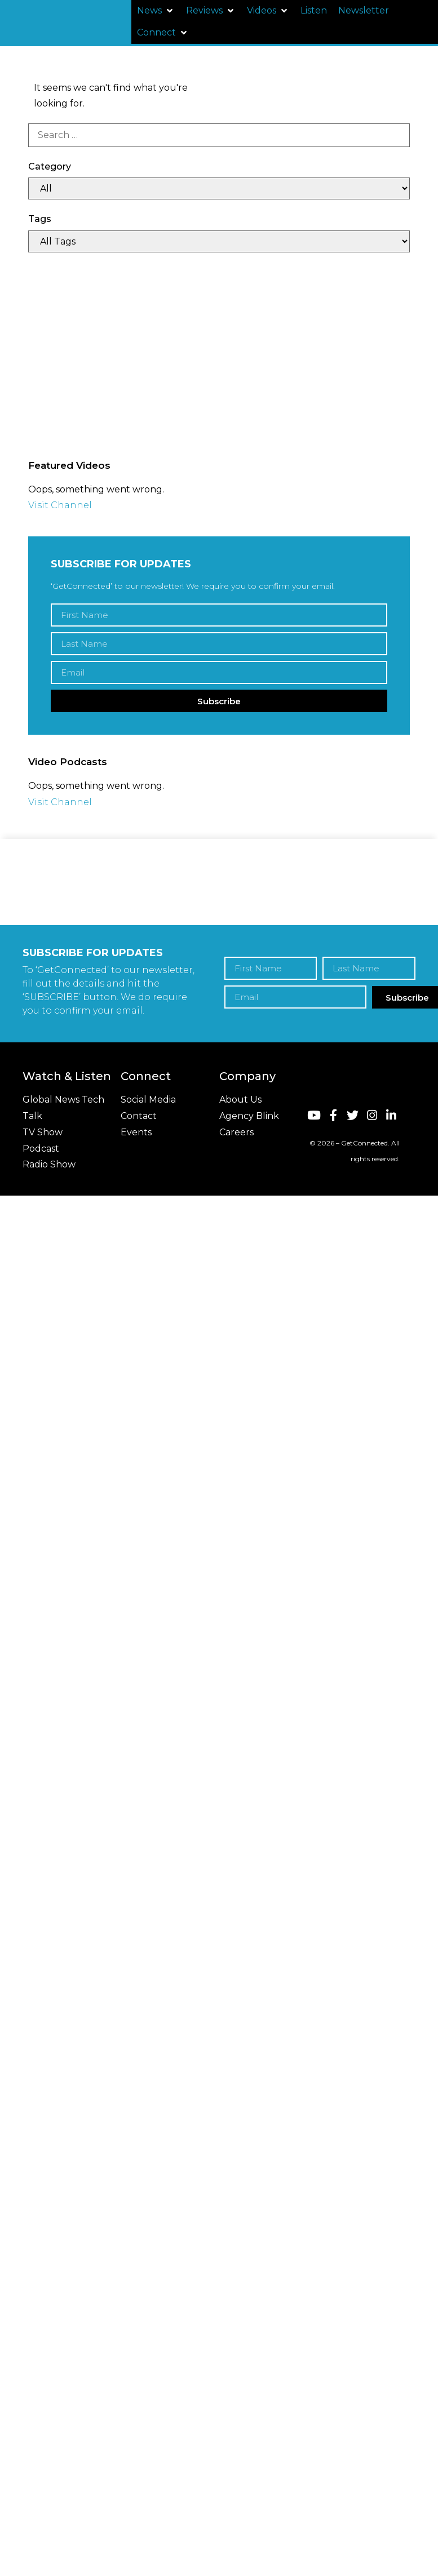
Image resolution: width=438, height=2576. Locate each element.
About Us (240, 1099)
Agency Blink (249, 1116)
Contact (139, 1116)
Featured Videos (69, 465)
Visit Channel (60, 505)
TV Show (43, 1132)
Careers (236, 1132)
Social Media (148, 1099)
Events (136, 1132)
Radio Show (49, 1164)
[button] (155, 11)
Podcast (41, 1148)
